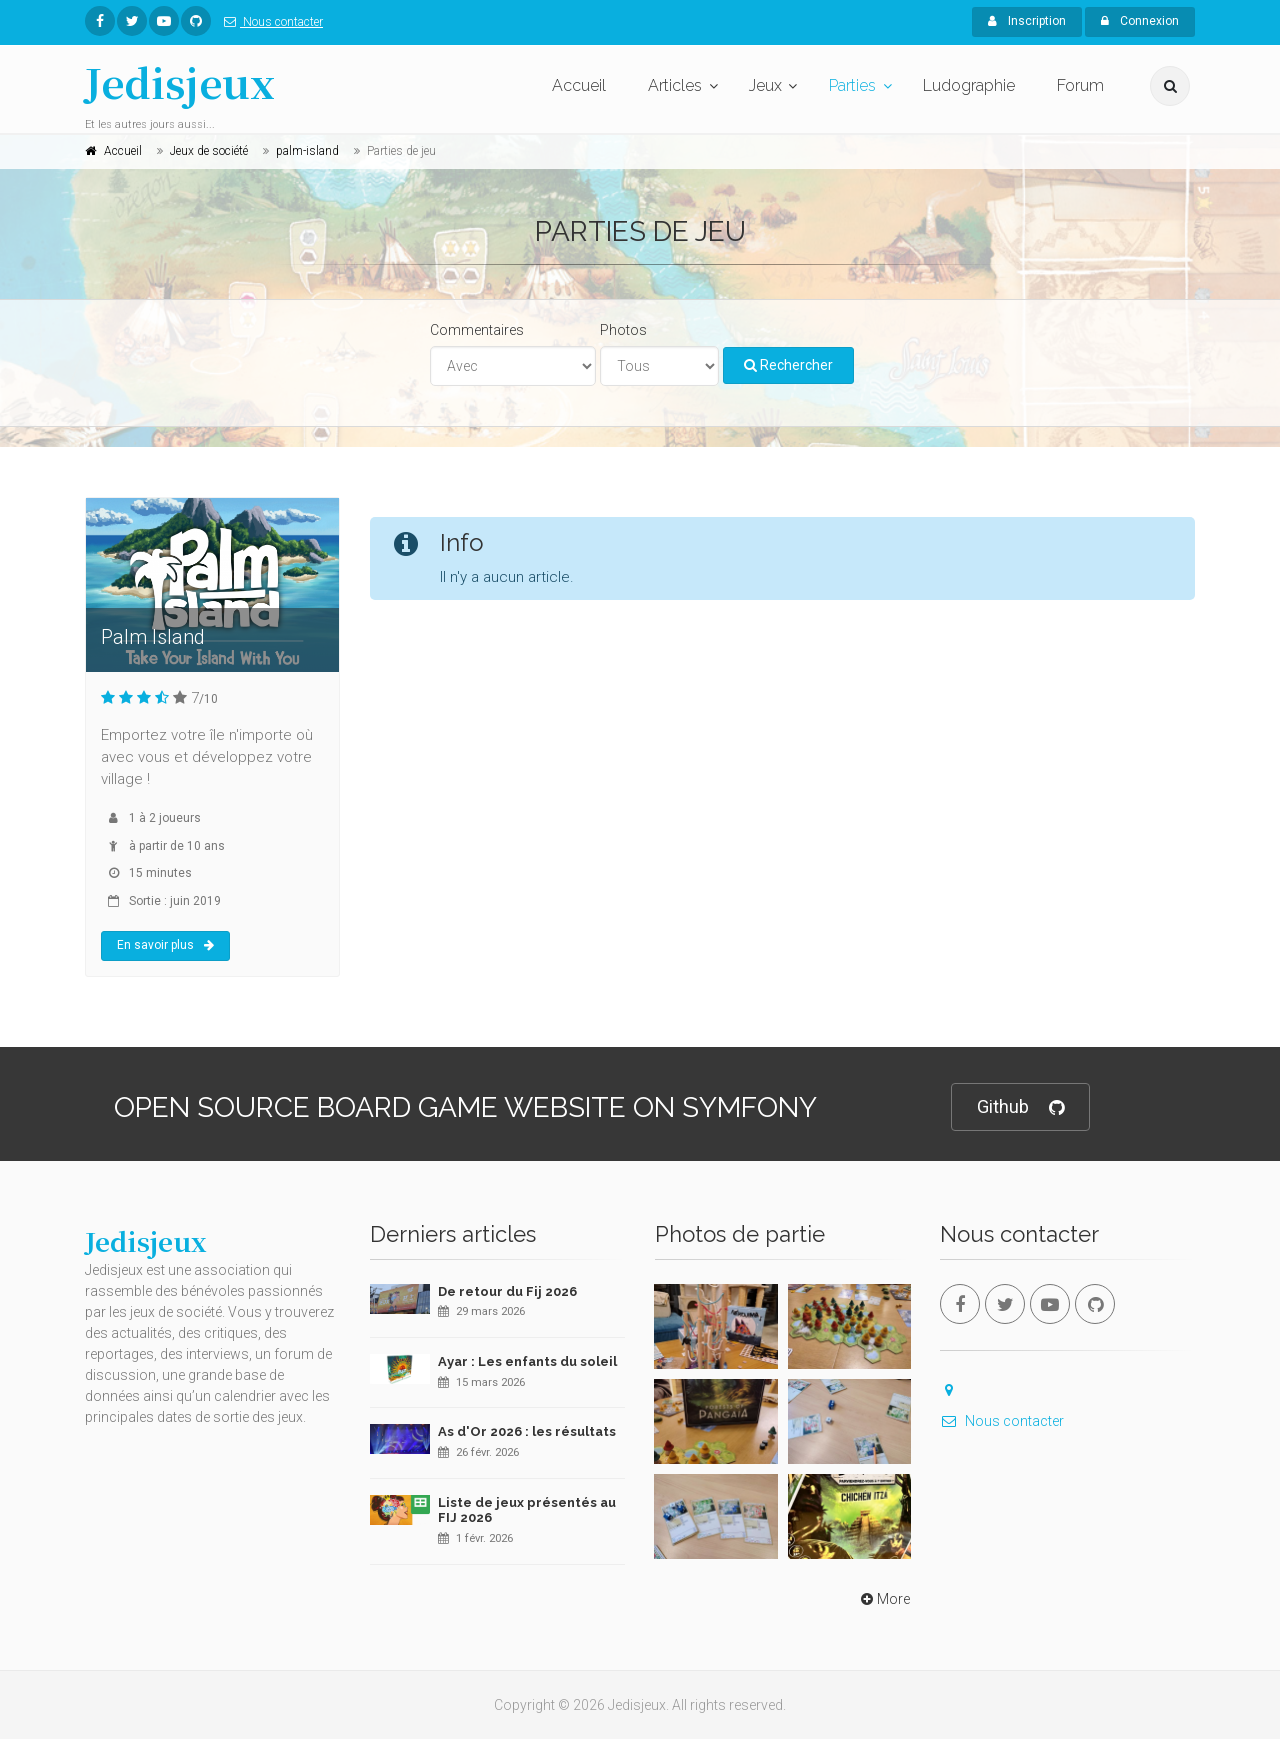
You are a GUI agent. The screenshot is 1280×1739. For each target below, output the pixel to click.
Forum (1080, 85)
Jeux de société (209, 151)
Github (1020, 1107)
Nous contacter (269, 22)
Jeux (765, 85)
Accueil (579, 85)
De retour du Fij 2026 (507, 1291)
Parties (852, 85)
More (883, 1599)
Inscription (1027, 21)
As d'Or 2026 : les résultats (527, 1431)
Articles (675, 85)
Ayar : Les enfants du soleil (527, 1361)
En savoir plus (165, 945)
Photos (623, 330)
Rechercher (788, 365)
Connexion (1140, 21)
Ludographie (969, 85)
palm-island (307, 151)
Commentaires (477, 330)
